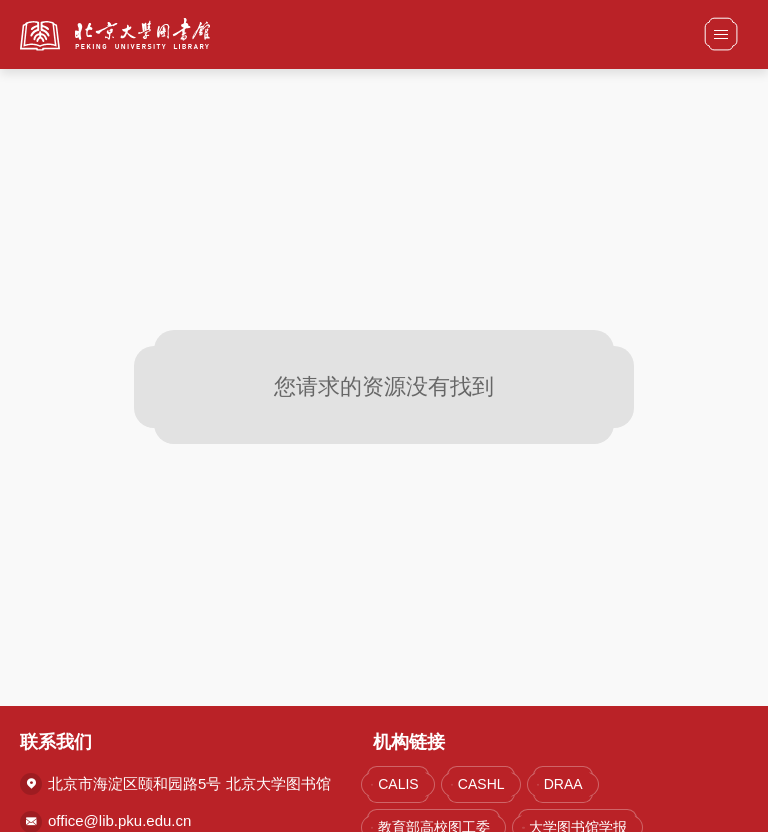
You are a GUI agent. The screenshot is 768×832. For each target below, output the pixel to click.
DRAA (563, 784)
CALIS (398, 784)
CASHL (481, 784)
